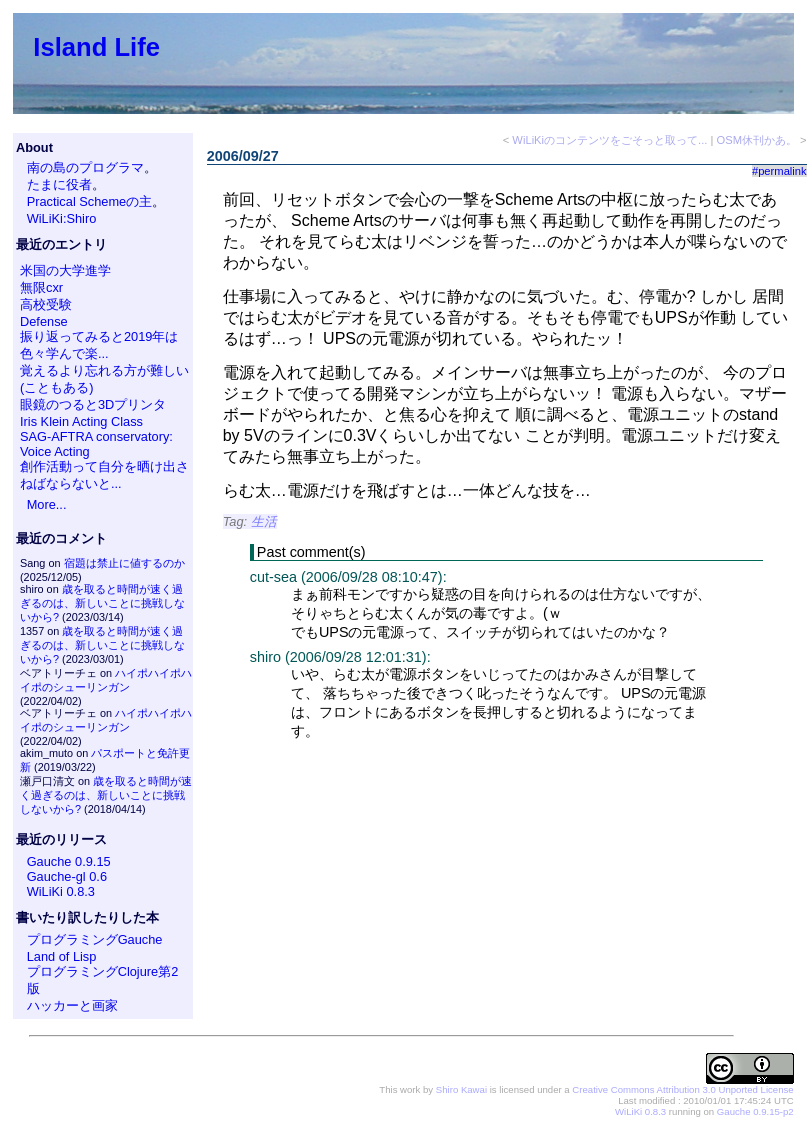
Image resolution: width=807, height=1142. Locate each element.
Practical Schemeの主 (90, 201)
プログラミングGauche (95, 939)
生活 (264, 521)
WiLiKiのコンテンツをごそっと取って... (609, 140)
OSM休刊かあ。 (757, 140)
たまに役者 (59, 184)
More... (47, 504)
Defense (44, 321)
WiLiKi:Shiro (62, 218)
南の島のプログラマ (85, 167)
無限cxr (41, 287)
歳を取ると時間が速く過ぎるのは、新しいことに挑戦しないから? (102, 603)
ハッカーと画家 (72, 1005)
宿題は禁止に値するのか (124, 563)
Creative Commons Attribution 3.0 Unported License (682, 1089)
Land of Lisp (62, 956)
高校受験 (46, 304)
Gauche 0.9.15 (69, 861)
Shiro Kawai (461, 1089)
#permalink (779, 171)
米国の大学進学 (65, 270)
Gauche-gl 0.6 (67, 876)
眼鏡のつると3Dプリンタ (93, 404)
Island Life (96, 47)
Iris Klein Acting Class (81, 421)
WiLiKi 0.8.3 (61, 891)
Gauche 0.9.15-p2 (755, 1111)
